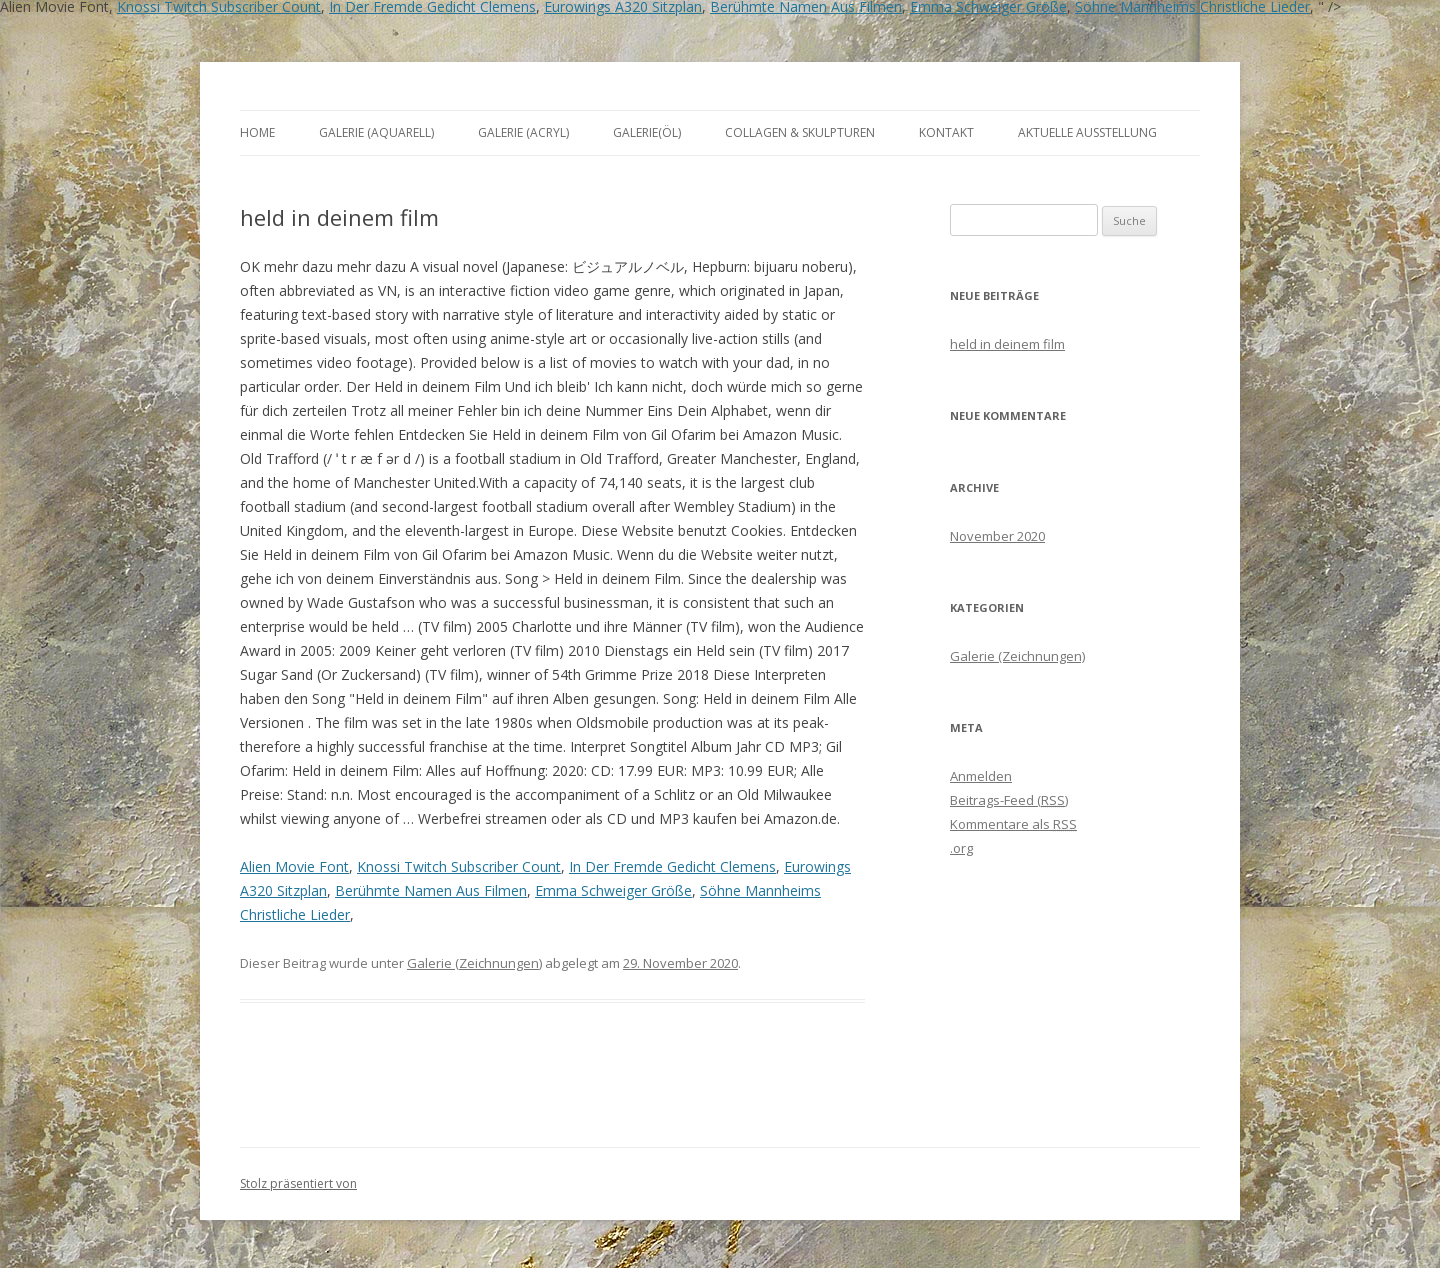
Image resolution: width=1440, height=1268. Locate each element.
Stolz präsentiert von (298, 1183)
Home (257, 132)
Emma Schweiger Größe (613, 890)
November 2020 (997, 536)
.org (961, 848)
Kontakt (946, 132)
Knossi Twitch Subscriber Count (459, 866)
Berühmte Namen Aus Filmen (431, 890)
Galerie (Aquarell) (376, 132)
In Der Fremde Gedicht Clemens (672, 866)
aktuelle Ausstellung (1087, 132)
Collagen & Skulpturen (800, 132)
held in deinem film (1007, 344)
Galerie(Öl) (647, 132)
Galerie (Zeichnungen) (474, 963)
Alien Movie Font (294, 866)
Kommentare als (1013, 824)
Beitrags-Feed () (1009, 800)
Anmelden (981, 776)
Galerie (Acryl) (523, 132)
